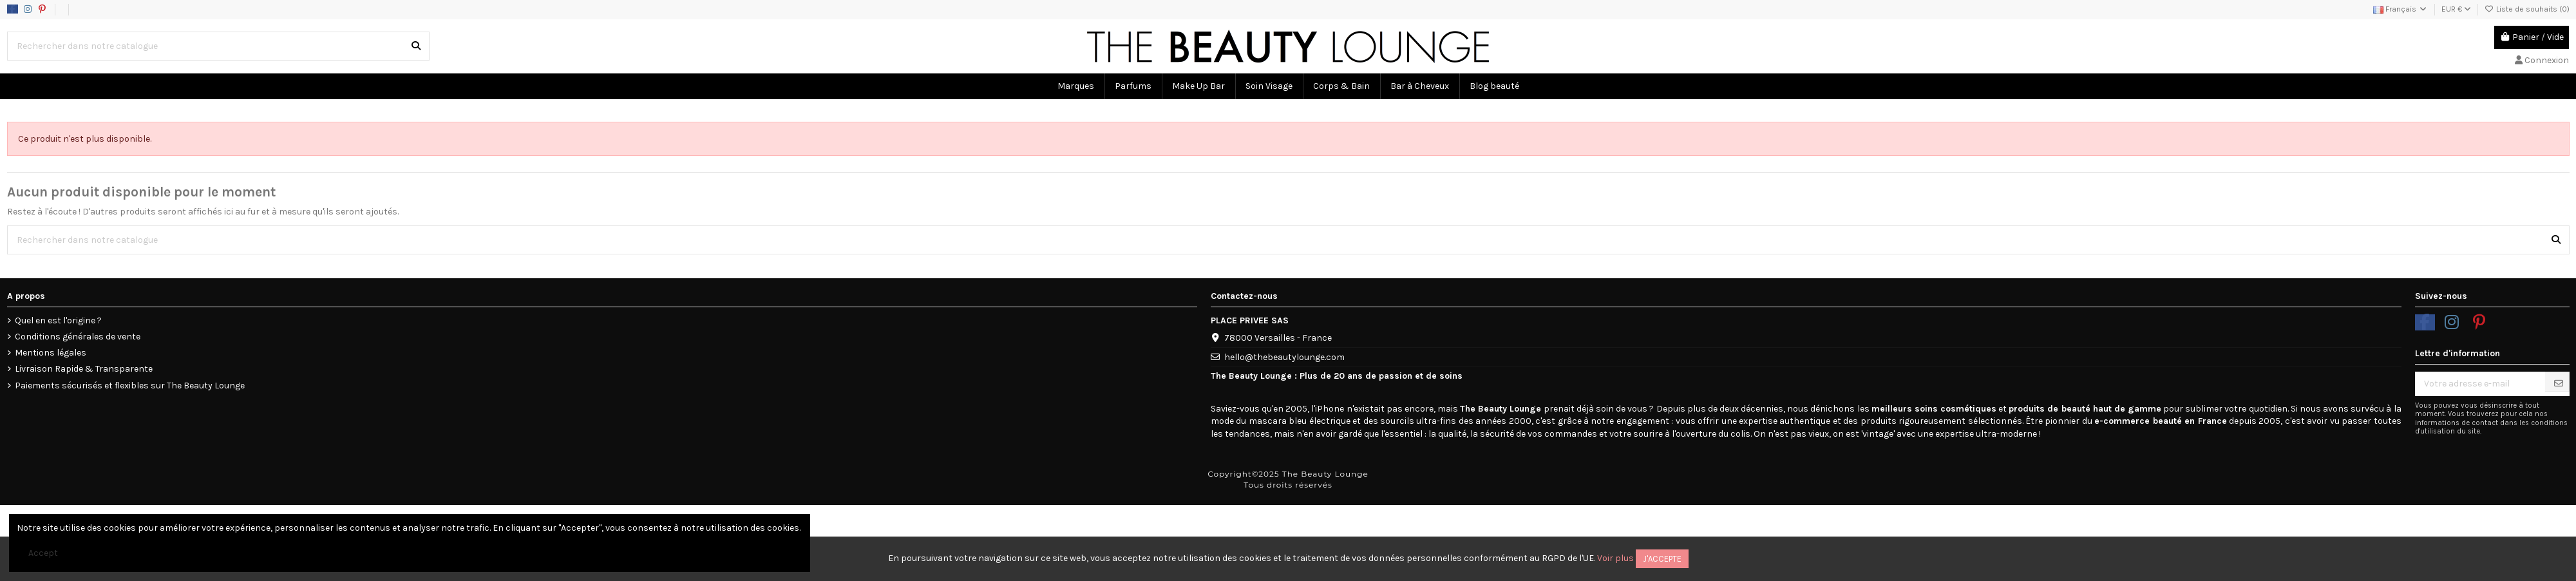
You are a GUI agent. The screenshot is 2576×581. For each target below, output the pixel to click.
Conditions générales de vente (77, 336)
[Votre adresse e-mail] (2480, 384)
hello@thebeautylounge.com (1284, 357)
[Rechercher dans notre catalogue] (416, 46)
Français (2400, 9)
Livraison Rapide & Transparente (84, 368)
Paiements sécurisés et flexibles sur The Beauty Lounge (130, 385)
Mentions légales (50, 352)
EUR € (2456, 9)
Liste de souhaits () (2527, 9)
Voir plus (1615, 558)
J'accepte (1662, 559)
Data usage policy (124, 9)
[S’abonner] (2558, 383)
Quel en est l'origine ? (58, 320)
